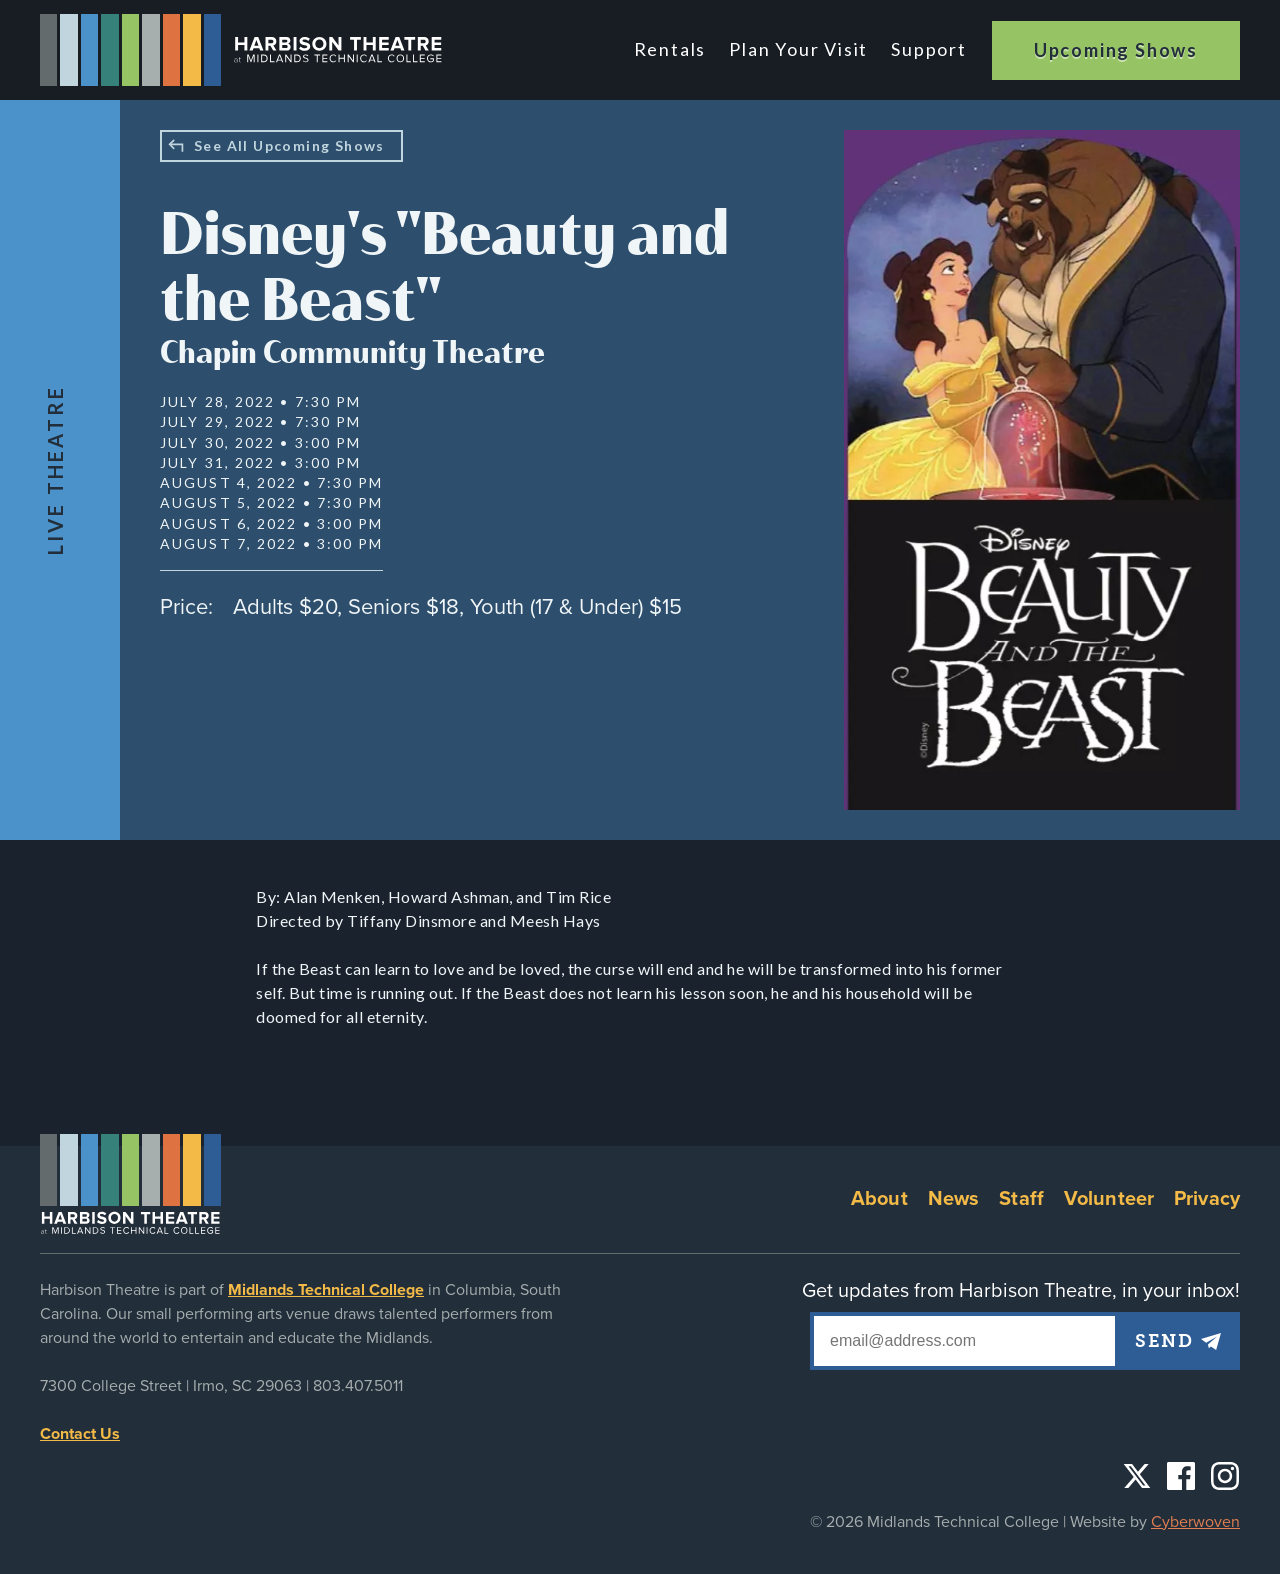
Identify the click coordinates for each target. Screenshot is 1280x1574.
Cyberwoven (1195, 1522)
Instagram (1225, 1476)
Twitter (1137, 1476)
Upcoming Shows (1116, 50)
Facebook (1181, 1476)
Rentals (670, 49)
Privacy (1207, 1199)
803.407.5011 (358, 1386)
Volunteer (1109, 1199)
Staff (1021, 1199)
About (879, 1199)
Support (929, 49)
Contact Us (80, 1434)
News (954, 1199)
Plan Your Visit (798, 49)
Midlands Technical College (326, 1290)
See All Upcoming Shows (289, 145)
